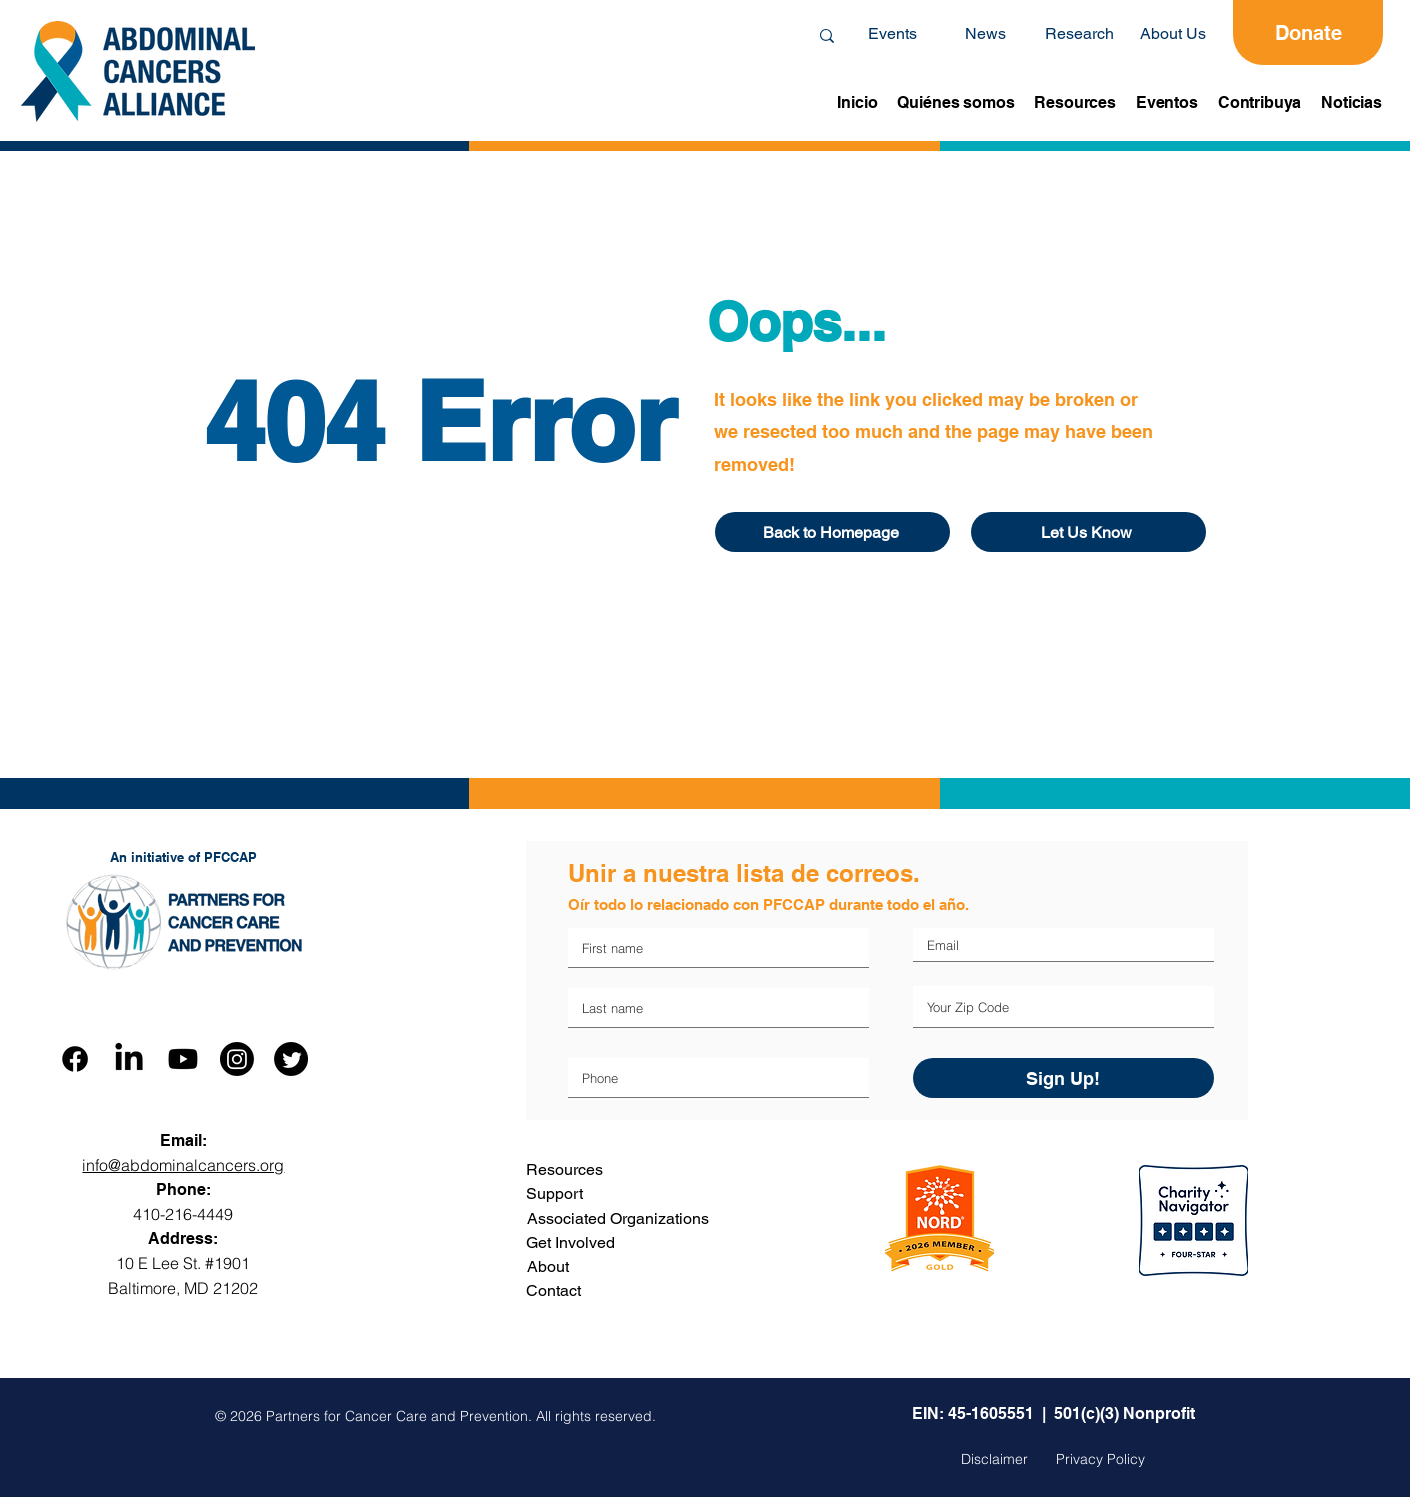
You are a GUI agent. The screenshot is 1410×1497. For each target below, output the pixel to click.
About (548, 1266)
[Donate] (1308, 32)
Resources (564, 1169)
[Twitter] (291, 1059)
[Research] (1079, 34)
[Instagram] (237, 1059)
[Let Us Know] (1088, 532)
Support (554, 1193)
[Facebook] (75, 1059)
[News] (985, 34)
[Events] (892, 34)
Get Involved (570, 1242)
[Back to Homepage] (832, 532)
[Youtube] (183, 1059)
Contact (553, 1290)
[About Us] (1173, 34)
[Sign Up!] (1063, 1078)
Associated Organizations (618, 1218)
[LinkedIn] (129, 1059)
